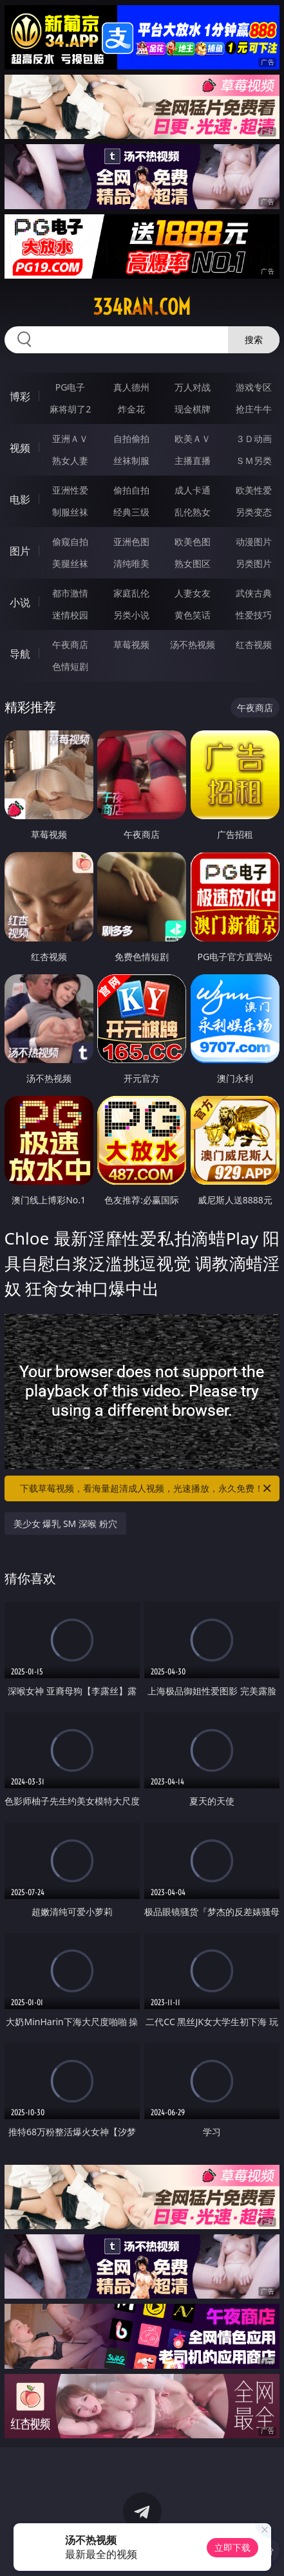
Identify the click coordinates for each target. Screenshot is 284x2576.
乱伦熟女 (193, 512)
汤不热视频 (192, 644)
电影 (20, 499)
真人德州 (131, 387)
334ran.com (142, 307)
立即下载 (232, 2547)
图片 (20, 551)
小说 (20, 602)
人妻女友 (193, 593)
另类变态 (254, 512)
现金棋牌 (193, 409)
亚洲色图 (131, 541)
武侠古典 (254, 593)
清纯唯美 (131, 563)
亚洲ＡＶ (70, 438)
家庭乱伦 (131, 593)
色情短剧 (70, 666)
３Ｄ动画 (254, 438)
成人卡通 (193, 490)
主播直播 (193, 460)
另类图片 (254, 563)
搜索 (254, 339)
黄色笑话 (193, 615)
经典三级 (131, 512)
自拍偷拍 (131, 438)
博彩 (20, 396)
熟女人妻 (70, 460)
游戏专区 (254, 387)
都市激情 (70, 593)
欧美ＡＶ (193, 438)
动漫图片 (254, 541)
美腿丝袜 (70, 563)
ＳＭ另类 (254, 460)
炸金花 (131, 409)
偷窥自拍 (70, 541)
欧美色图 (193, 541)
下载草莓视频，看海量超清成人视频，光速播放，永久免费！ (146, 1488)
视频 (20, 448)
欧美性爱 (254, 490)
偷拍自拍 (131, 490)
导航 (20, 654)
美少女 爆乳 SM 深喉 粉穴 (65, 1523)
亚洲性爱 (70, 490)
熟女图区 (193, 563)
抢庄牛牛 (254, 409)
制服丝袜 (70, 512)
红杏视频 (254, 644)
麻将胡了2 (70, 409)
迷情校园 (70, 615)
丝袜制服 (131, 460)
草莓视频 (131, 644)
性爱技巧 (254, 615)
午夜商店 (70, 644)
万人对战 (193, 387)
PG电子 (70, 387)
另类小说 (131, 615)
